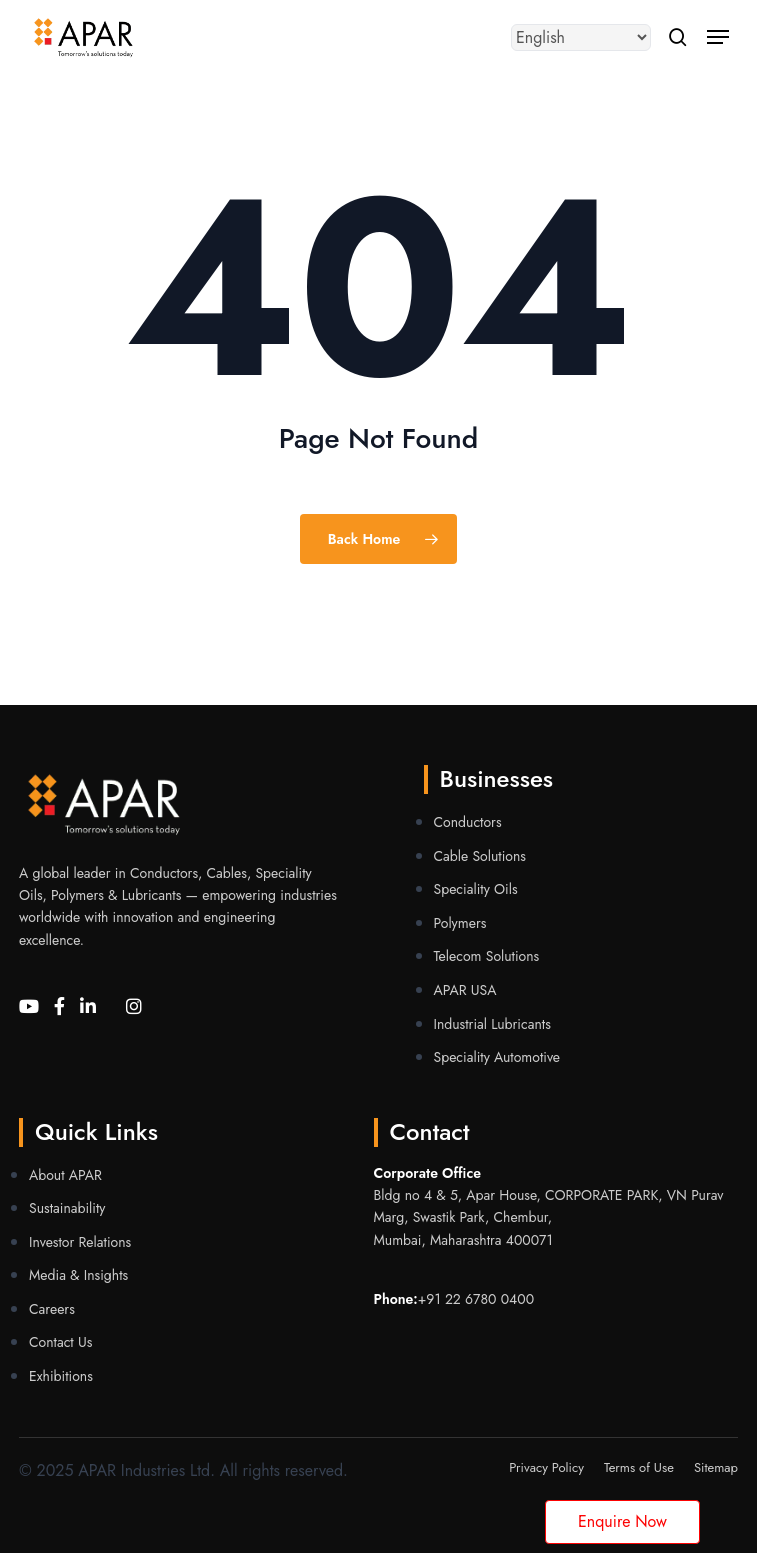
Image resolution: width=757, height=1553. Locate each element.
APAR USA (465, 990)
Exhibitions (61, 1376)
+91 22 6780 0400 (476, 1299)
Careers (52, 1309)
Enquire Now (622, 1521)
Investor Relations (80, 1242)
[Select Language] (581, 37)
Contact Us (60, 1342)
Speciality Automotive (497, 1057)
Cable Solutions (480, 856)
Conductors (468, 822)
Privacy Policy (546, 1467)
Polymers (460, 923)
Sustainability (67, 1208)
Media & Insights (78, 1275)
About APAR (65, 1175)
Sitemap (716, 1467)
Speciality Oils (476, 889)
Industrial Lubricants (492, 1024)
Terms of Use (639, 1467)
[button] (718, 37)
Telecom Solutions (487, 956)
